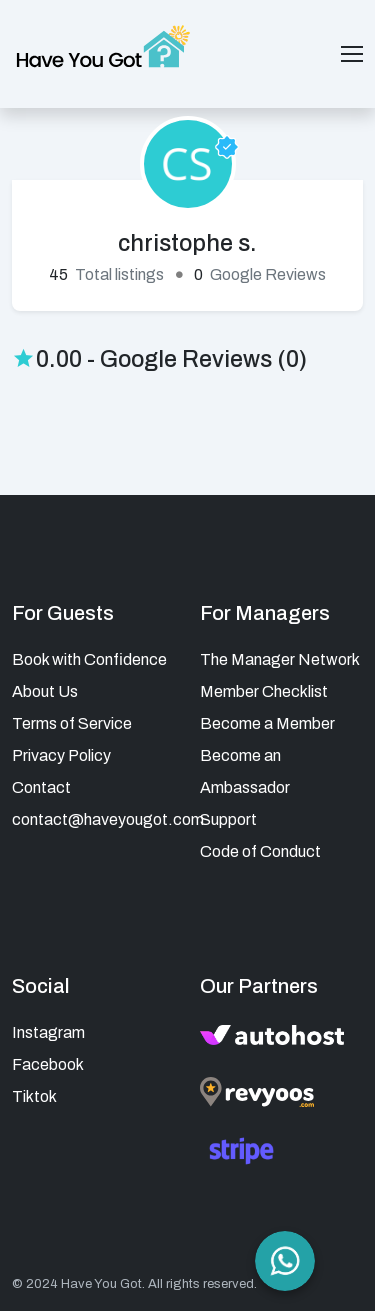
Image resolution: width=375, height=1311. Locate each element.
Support (228, 819)
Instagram (48, 1032)
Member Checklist (264, 691)
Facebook (48, 1064)
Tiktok (34, 1096)
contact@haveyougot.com (108, 819)
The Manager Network (280, 659)
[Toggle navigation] (352, 54)
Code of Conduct (260, 851)
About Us (45, 691)
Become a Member (267, 723)
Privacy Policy (61, 755)
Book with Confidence (89, 659)
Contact (41, 787)
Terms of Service (72, 723)
